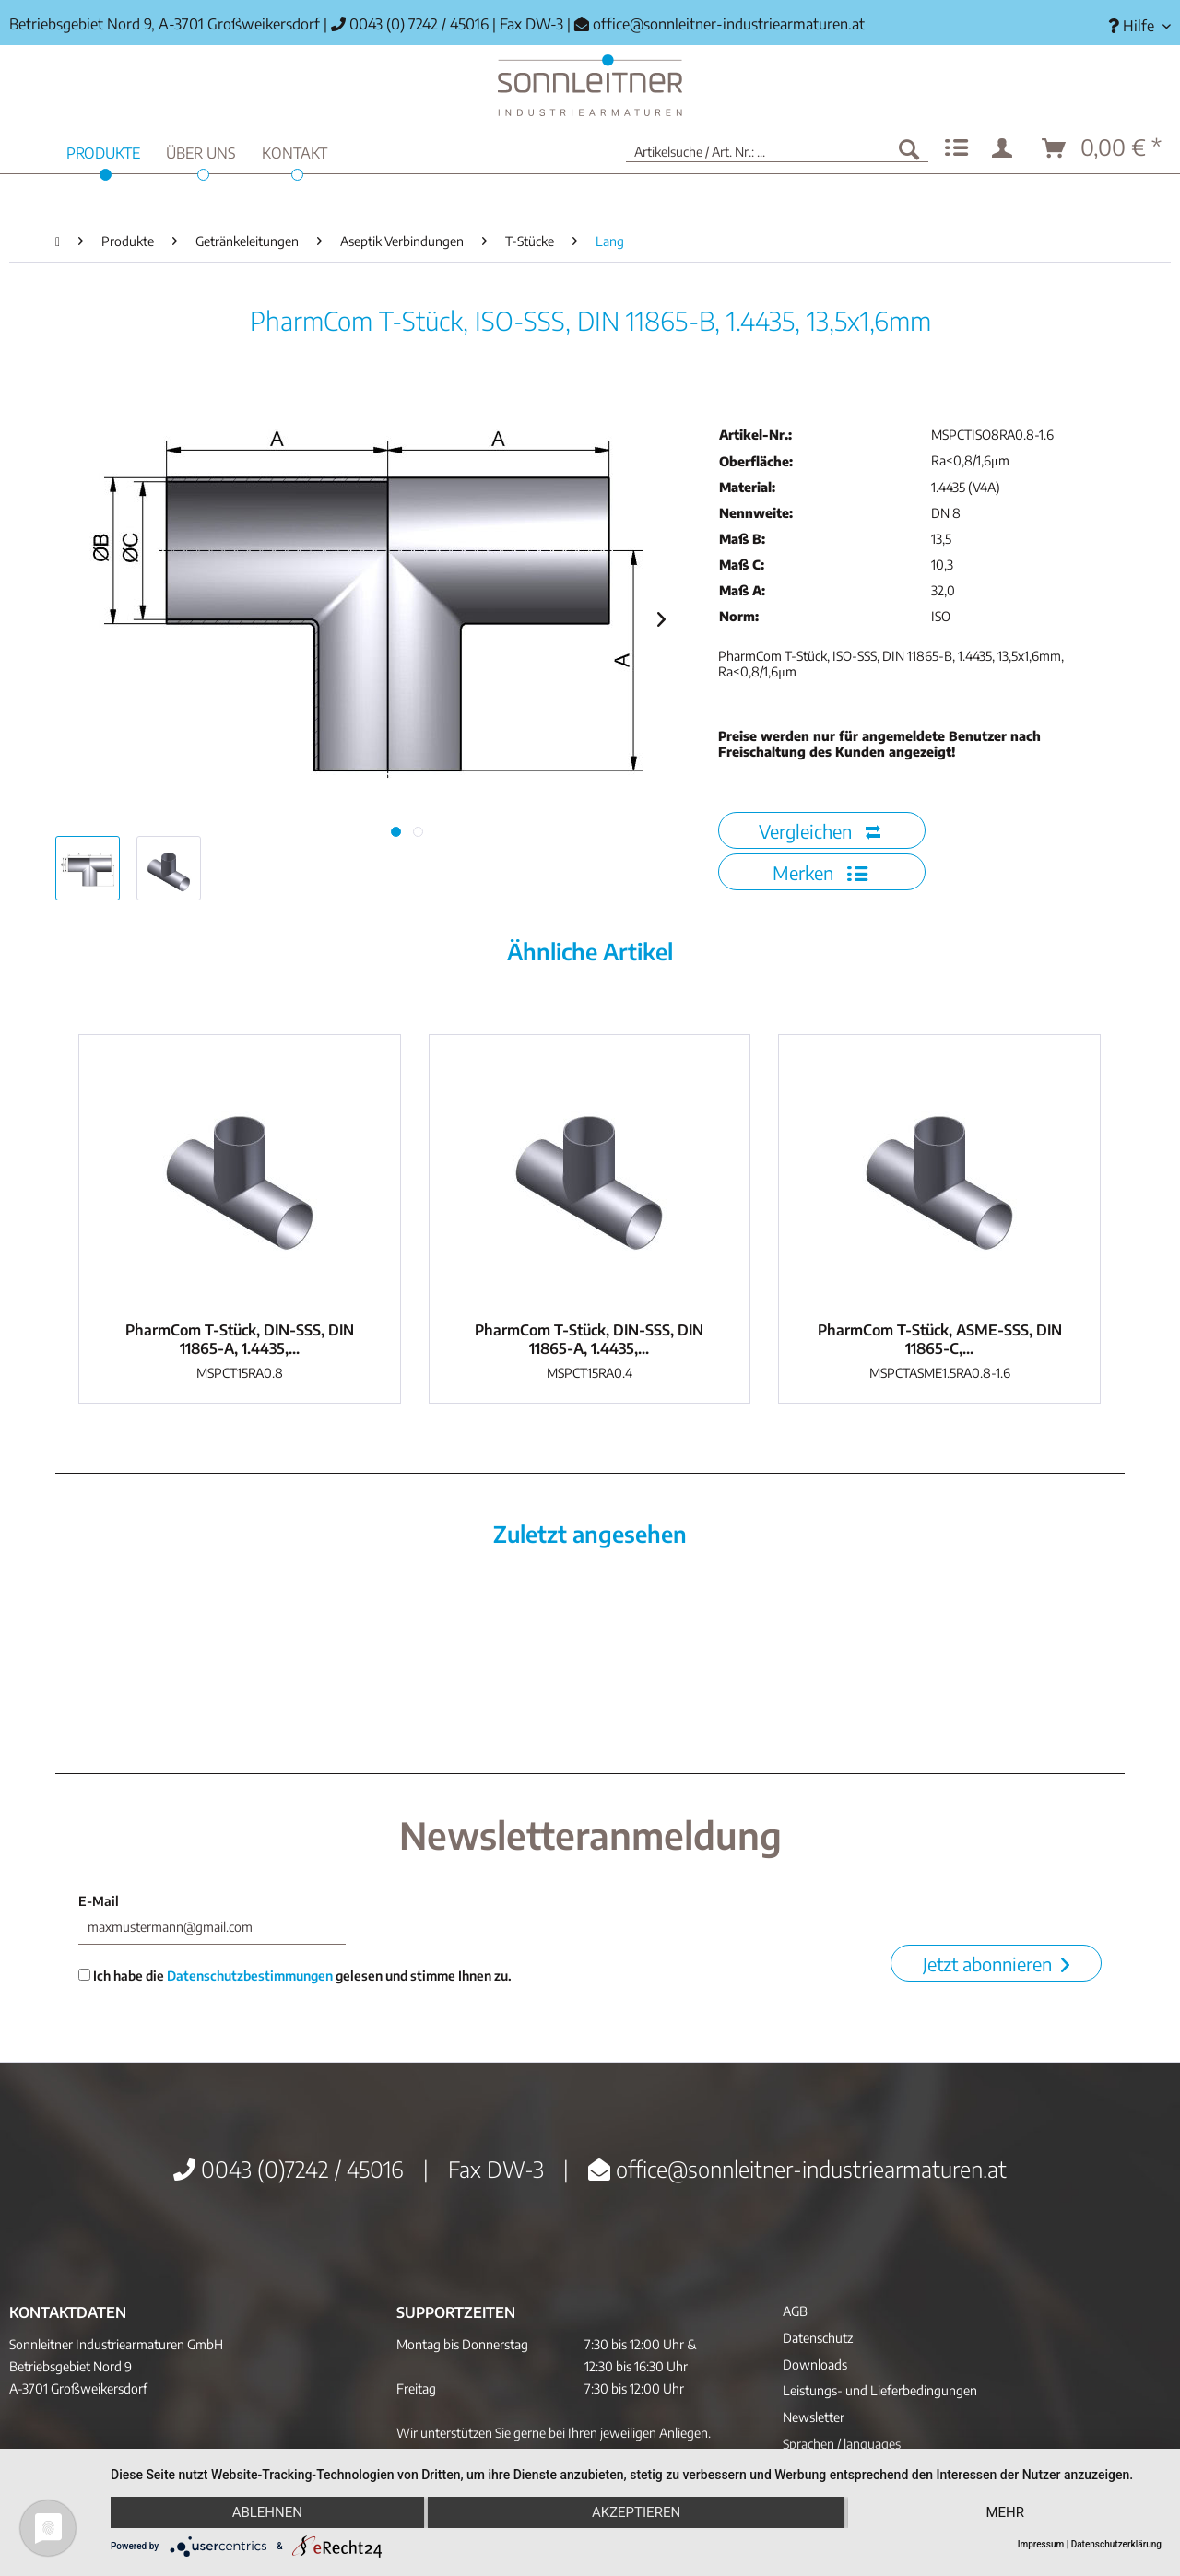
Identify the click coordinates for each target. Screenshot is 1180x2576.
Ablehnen (267, 2512)
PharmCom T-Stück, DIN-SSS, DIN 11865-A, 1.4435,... (239, 1339)
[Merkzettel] (956, 148)
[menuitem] (1132, 26)
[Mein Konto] (1006, 148)
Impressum (1041, 2544)
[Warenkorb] (1102, 148)
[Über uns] (201, 151)
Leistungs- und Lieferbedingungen (880, 2390)
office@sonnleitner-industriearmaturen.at (729, 24)
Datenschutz (818, 2338)
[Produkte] (103, 151)
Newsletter (813, 2417)
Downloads (815, 2364)
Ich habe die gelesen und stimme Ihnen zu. (295, 1975)
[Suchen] (909, 148)
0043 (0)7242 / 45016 (288, 2168)
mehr (1004, 2512)
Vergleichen (819, 830)
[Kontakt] (294, 151)
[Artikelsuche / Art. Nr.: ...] (777, 148)
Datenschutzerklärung (1116, 2544)
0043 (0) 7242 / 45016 (410, 24)
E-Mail (98, 1901)
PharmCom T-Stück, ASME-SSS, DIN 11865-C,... (940, 1339)
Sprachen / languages (842, 2444)
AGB (795, 2311)
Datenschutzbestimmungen (250, 1975)
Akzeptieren (636, 2512)
